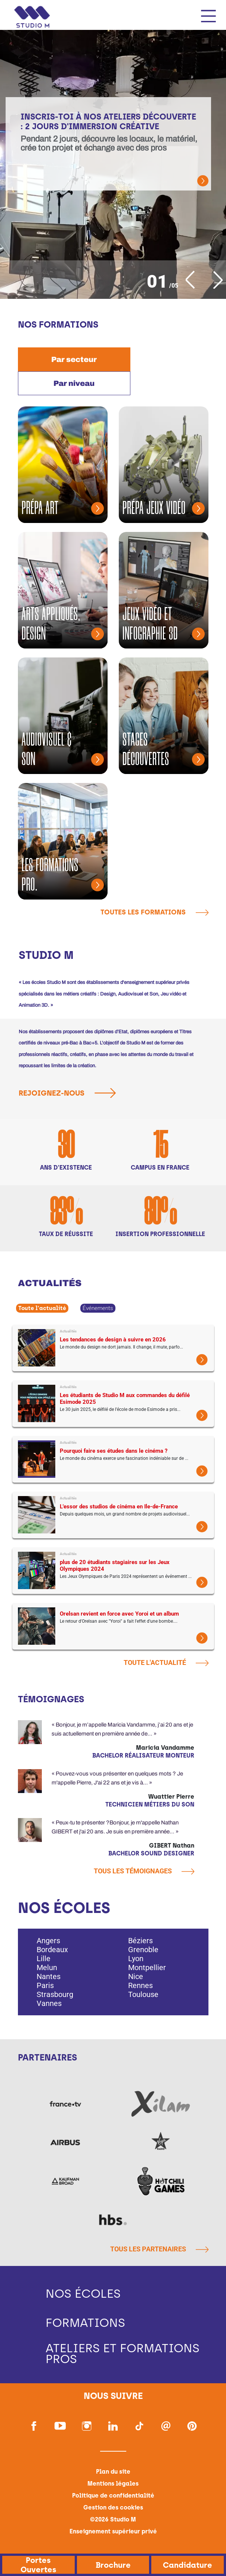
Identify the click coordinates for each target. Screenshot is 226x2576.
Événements (98, 1308)
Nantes (49, 1976)
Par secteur (74, 359)
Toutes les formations (154, 912)
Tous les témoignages (144, 1871)
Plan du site (113, 2472)
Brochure (113, 2565)
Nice (135, 1976)
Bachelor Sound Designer (151, 1853)
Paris (45, 1985)
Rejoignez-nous (70, 1093)
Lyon (135, 1958)
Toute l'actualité (42, 1308)
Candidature (187, 2565)
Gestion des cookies (113, 2508)
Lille (43, 1958)
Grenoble (143, 1949)
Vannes (49, 2003)
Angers (48, 1940)
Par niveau (74, 383)
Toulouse (143, 1994)
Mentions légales (113, 2484)
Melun (47, 1967)
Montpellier (147, 1967)
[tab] (74, 359)
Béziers (140, 1940)
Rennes (140, 1985)
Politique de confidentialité (113, 2496)
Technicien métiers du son (149, 1804)
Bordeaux (52, 1949)
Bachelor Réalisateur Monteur (143, 1755)
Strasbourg (55, 1994)
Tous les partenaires (159, 2250)
